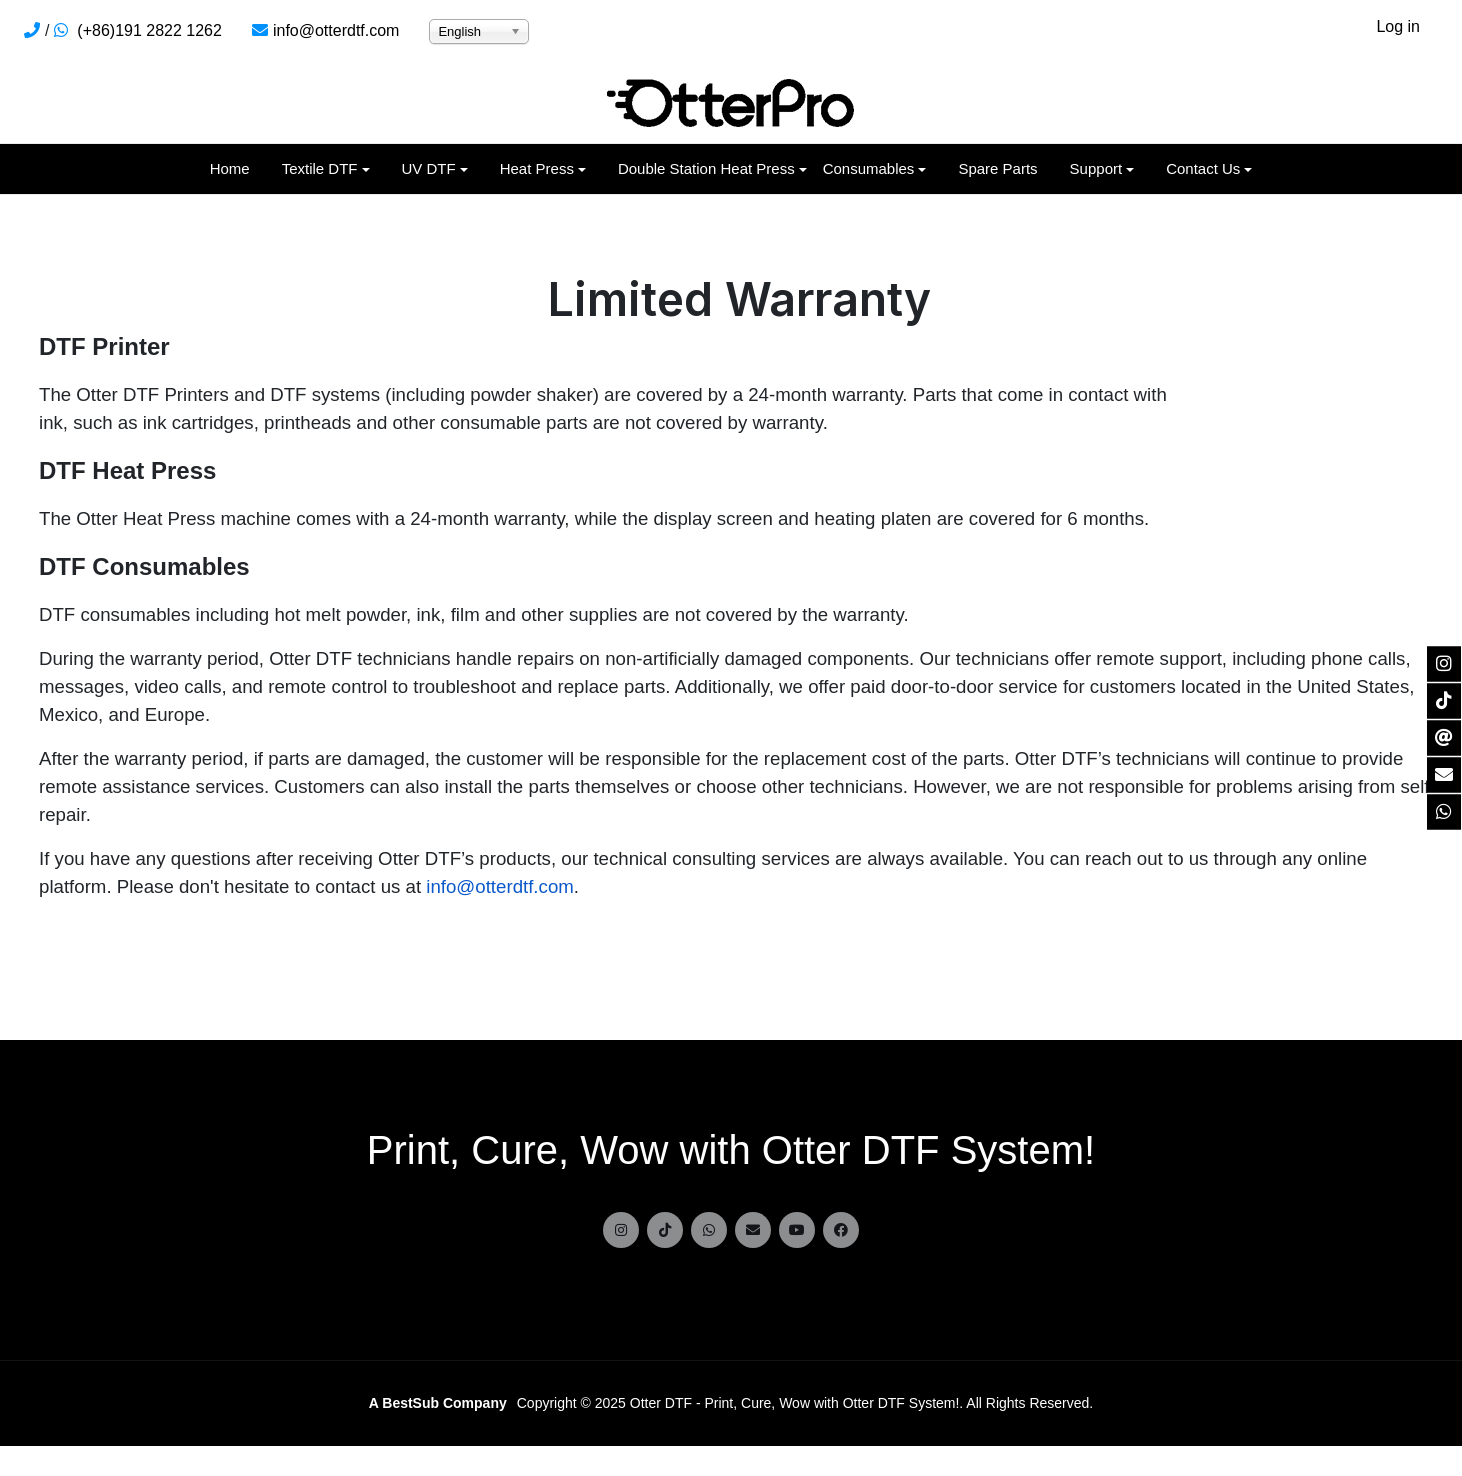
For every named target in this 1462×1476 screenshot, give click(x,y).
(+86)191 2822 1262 (149, 30)
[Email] (753, 1230)
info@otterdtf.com (336, 30)
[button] (326, 169)
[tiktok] (665, 1230)
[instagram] (621, 1230)
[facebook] (841, 1230)
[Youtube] (797, 1230)
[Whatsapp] (709, 1230)
